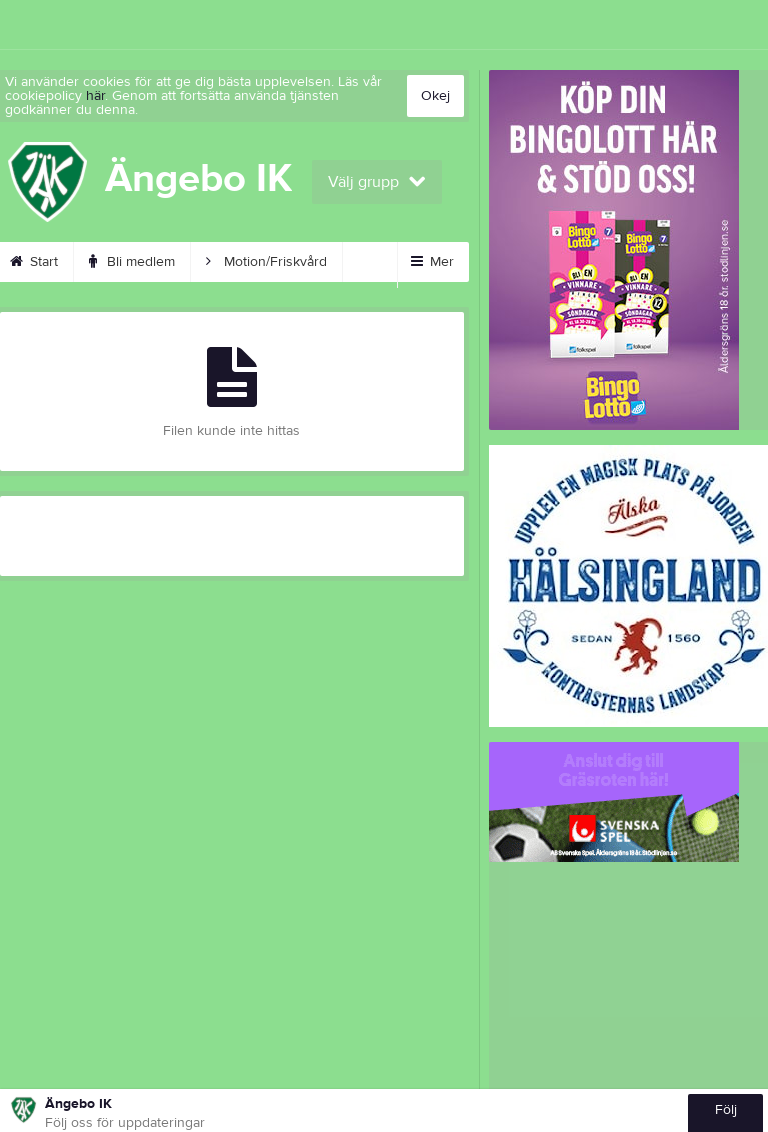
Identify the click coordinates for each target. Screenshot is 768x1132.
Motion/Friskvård (266, 262)
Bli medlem (132, 262)
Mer (432, 262)
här (95, 96)
